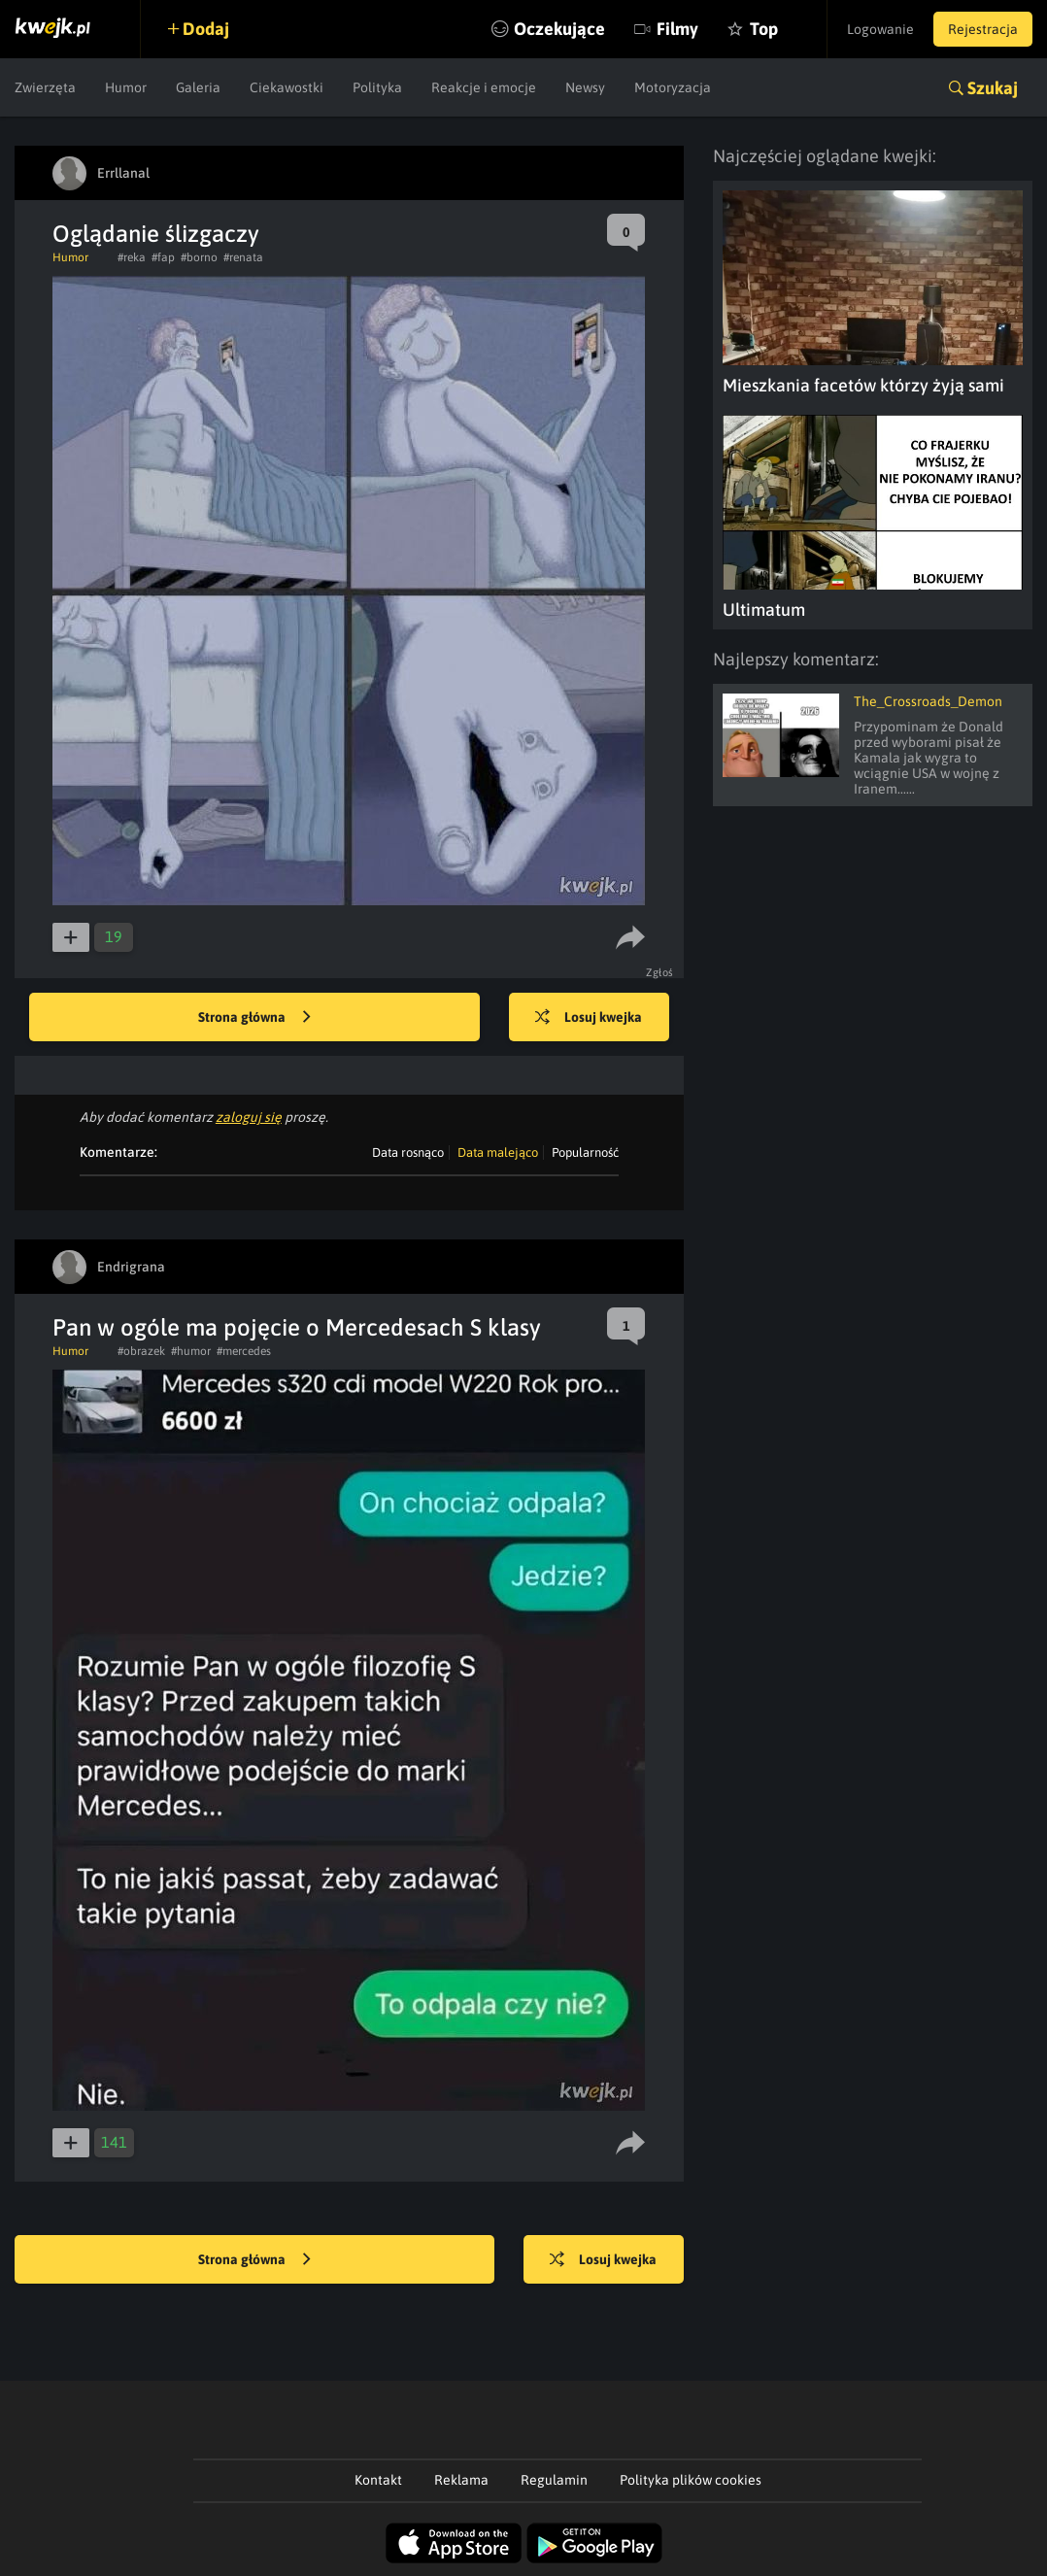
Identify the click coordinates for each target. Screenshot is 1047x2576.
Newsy (585, 87)
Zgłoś (660, 972)
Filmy (677, 28)
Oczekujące (559, 28)
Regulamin (554, 2480)
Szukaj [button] (992, 88)
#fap (163, 257)
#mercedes (244, 1351)
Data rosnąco (408, 1152)
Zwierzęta (45, 87)
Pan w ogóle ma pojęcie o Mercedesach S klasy (296, 1327)
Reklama (461, 2480)
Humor (126, 87)
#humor (191, 1351)
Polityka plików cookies (690, 2480)
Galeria (198, 87)
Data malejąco (497, 1152)
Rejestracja (983, 29)
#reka (132, 257)
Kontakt (378, 2480)
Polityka (377, 87)
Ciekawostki (286, 87)
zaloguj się (249, 1117)
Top (764, 28)
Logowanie (880, 29)
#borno (199, 257)
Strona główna (254, 1018)
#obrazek (141, 1351)
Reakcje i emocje (483, 87)
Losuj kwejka (588, 1018)
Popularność (585, 1152)
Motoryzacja (672, 87)
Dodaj (206, 28)
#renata (243, 257)
